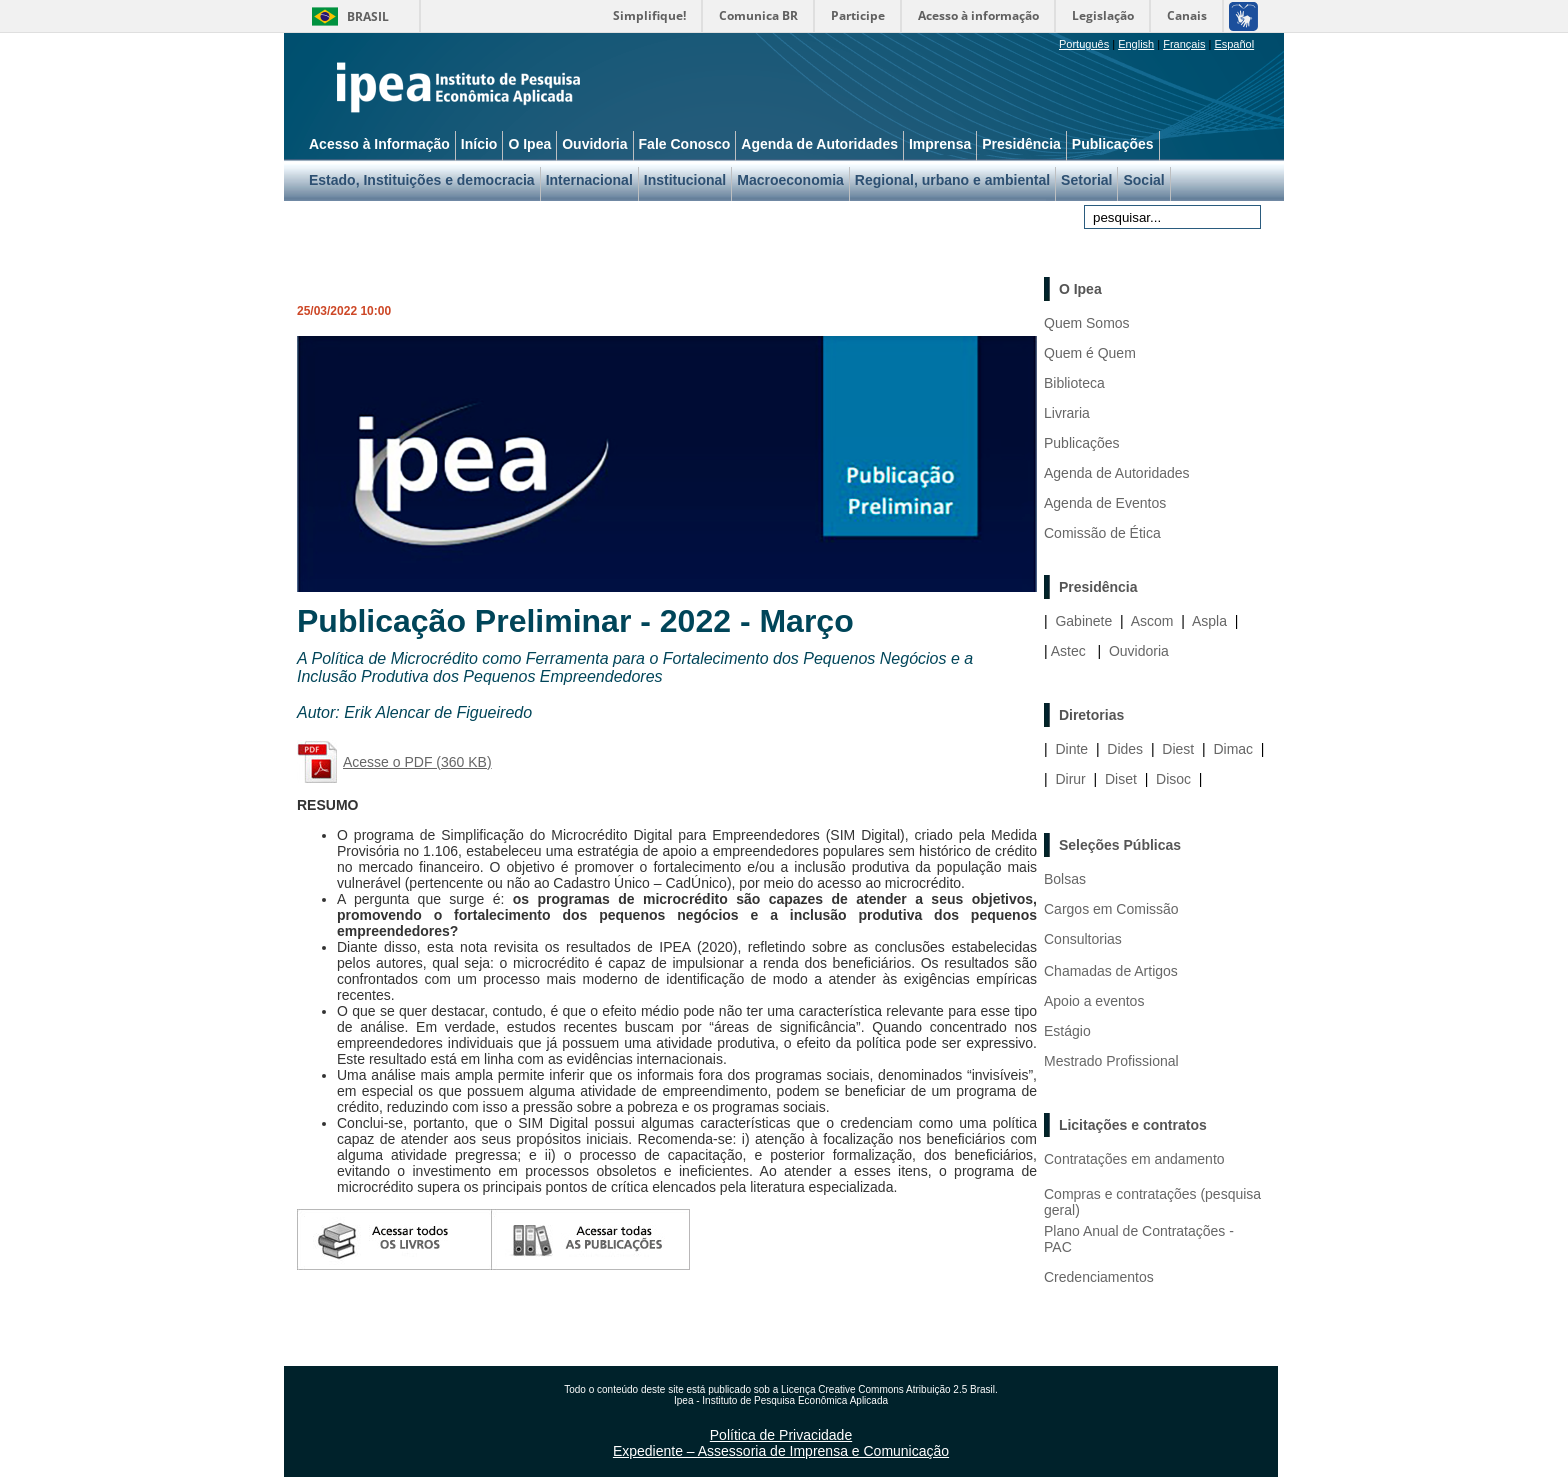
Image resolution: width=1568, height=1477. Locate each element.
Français (1184, 44)
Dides (1125, 749)
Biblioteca (1074, 383)
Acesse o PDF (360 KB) (417, 762)
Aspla (1209, 621)
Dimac (1233, 749)
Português (1084, 44)
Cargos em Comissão (1111, 909)
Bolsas (1065, 879)
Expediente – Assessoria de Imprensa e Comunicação (781, 1451)
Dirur (1070, 779)
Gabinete (1083, 621)
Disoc (1173, 779)
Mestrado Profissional (1111, 1061)
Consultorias (1083, 939)
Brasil (368, 16)
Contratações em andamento (1134, 1159)
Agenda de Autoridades (1117, 473)
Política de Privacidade (781, 1435)
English (1136, 44)
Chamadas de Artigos (1111, 971)
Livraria (1067, 413)
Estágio (1067, 1031)
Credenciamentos (1099, 1277)
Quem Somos (1087, 323)
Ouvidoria (1139, 651)
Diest (1178, 749)
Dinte (1071, 749)
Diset (1121, 779)
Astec (1068, 651)
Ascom (1152, 621)
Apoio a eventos (1094, 1001)
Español (1234, 44)
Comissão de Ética (1102, 533)
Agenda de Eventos (1105, 503)
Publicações (1082, 443)
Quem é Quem (1090, 353)
